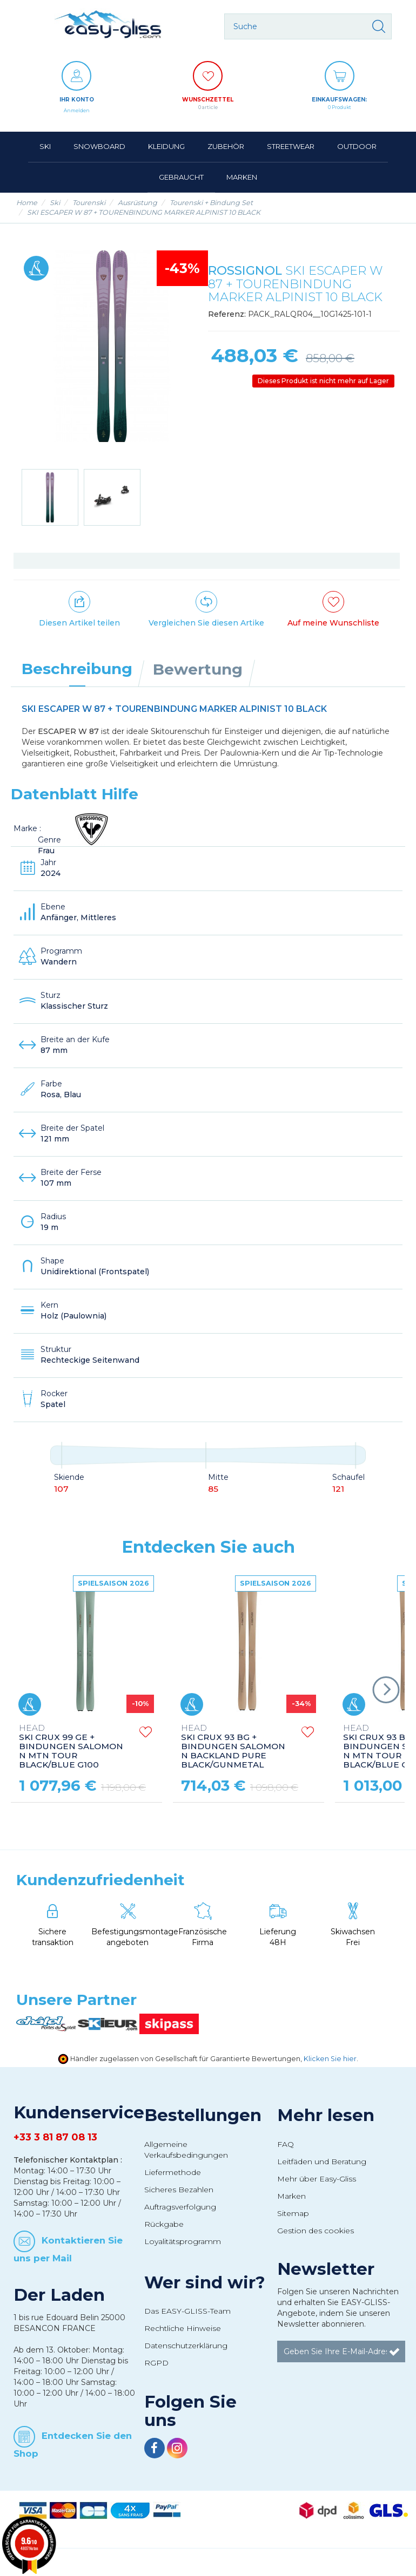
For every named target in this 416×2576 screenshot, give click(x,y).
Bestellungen (202, 2115)
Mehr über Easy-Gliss (316, 2179)
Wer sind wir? (204, 2282)
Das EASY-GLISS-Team (187, 2311)
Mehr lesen (325, 2115)
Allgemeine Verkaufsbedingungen (186, 2149)
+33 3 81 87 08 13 (55, 2137)
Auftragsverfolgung (180, 2207)
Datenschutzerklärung (185, 2345)
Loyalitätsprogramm (182, 2241)
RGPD (156, 2363)
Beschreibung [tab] (77, 669)
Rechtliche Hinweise (182, 2328)
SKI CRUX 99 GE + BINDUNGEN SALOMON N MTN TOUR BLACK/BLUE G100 (71, 1747)
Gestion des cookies (315, 2230)
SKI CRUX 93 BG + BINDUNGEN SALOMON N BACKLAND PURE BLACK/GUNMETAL (233, 1747)
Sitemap (293, 2213)
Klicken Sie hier (330, 2059)
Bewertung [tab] (198, 669)
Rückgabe (164, 2224)
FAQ (285, 2144)
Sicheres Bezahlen (178, 2189)
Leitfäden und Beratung (321, 2161)
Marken (291, 2196)
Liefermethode (172, 2172)
